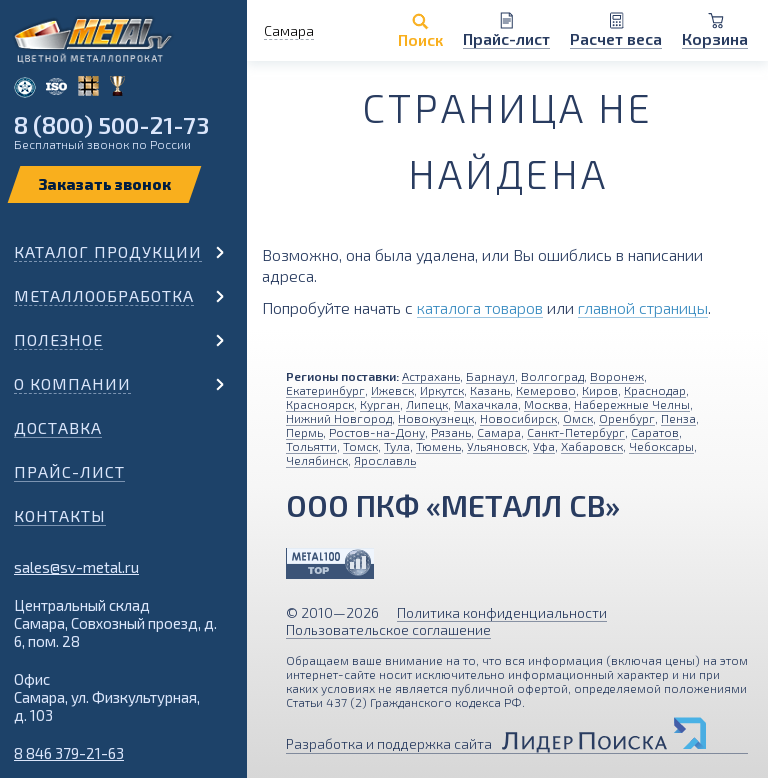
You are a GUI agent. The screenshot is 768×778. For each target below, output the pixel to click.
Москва (546, 404)
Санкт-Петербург (576, 432)
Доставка (58, 427)
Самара (499, 432)
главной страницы (643, 307)
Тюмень (438, 446)
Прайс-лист (69, 471)
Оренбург (627, 418)
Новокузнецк (436, 418)
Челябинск (317, 460)
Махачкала (486, 404)
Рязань (451, 432)
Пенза (678, 418)
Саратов (655, 432)
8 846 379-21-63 (69, 753)
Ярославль (385, 460)
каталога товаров (480, 307)
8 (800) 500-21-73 (111, 124)
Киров (600, 390)
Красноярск (320, 404)
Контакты (60, 515)
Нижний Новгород (339, 418)
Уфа (544, 446)
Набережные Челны (632, 404)
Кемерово (546, 390)
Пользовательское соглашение (388, 629)
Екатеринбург (325, 390)
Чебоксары (661, 446)
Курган (380, 404)
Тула (397, 446)
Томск (360, 446)
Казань (490, 390)
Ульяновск (497, 446)
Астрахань (431, 376)
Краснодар (655, 390)
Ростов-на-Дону (377, 432)
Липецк (427, 404)
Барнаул (490, 376)
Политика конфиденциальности (502, 612)
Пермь (304, 432)
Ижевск (392, 390)
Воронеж (617, 376)
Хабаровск (592, 446)
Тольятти (311, 446)
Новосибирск (518, 418)
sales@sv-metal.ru (76, 567)
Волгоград (552, 376)
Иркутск (442, 390)
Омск (578, 418)
